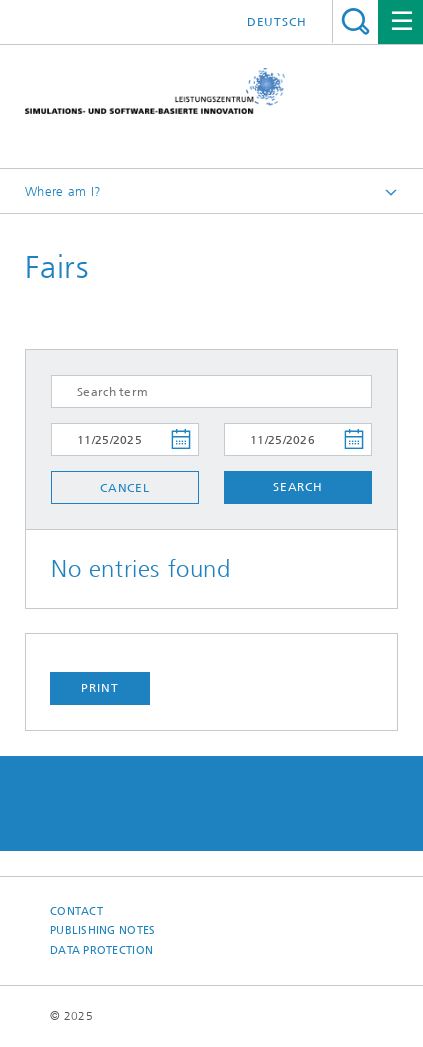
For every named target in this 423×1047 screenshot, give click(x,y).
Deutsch (277, 22)
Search (355, 21)
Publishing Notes (102, 930)
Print (100, 688)
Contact (76, 911)
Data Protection (101, 950)
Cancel (125, 488)
